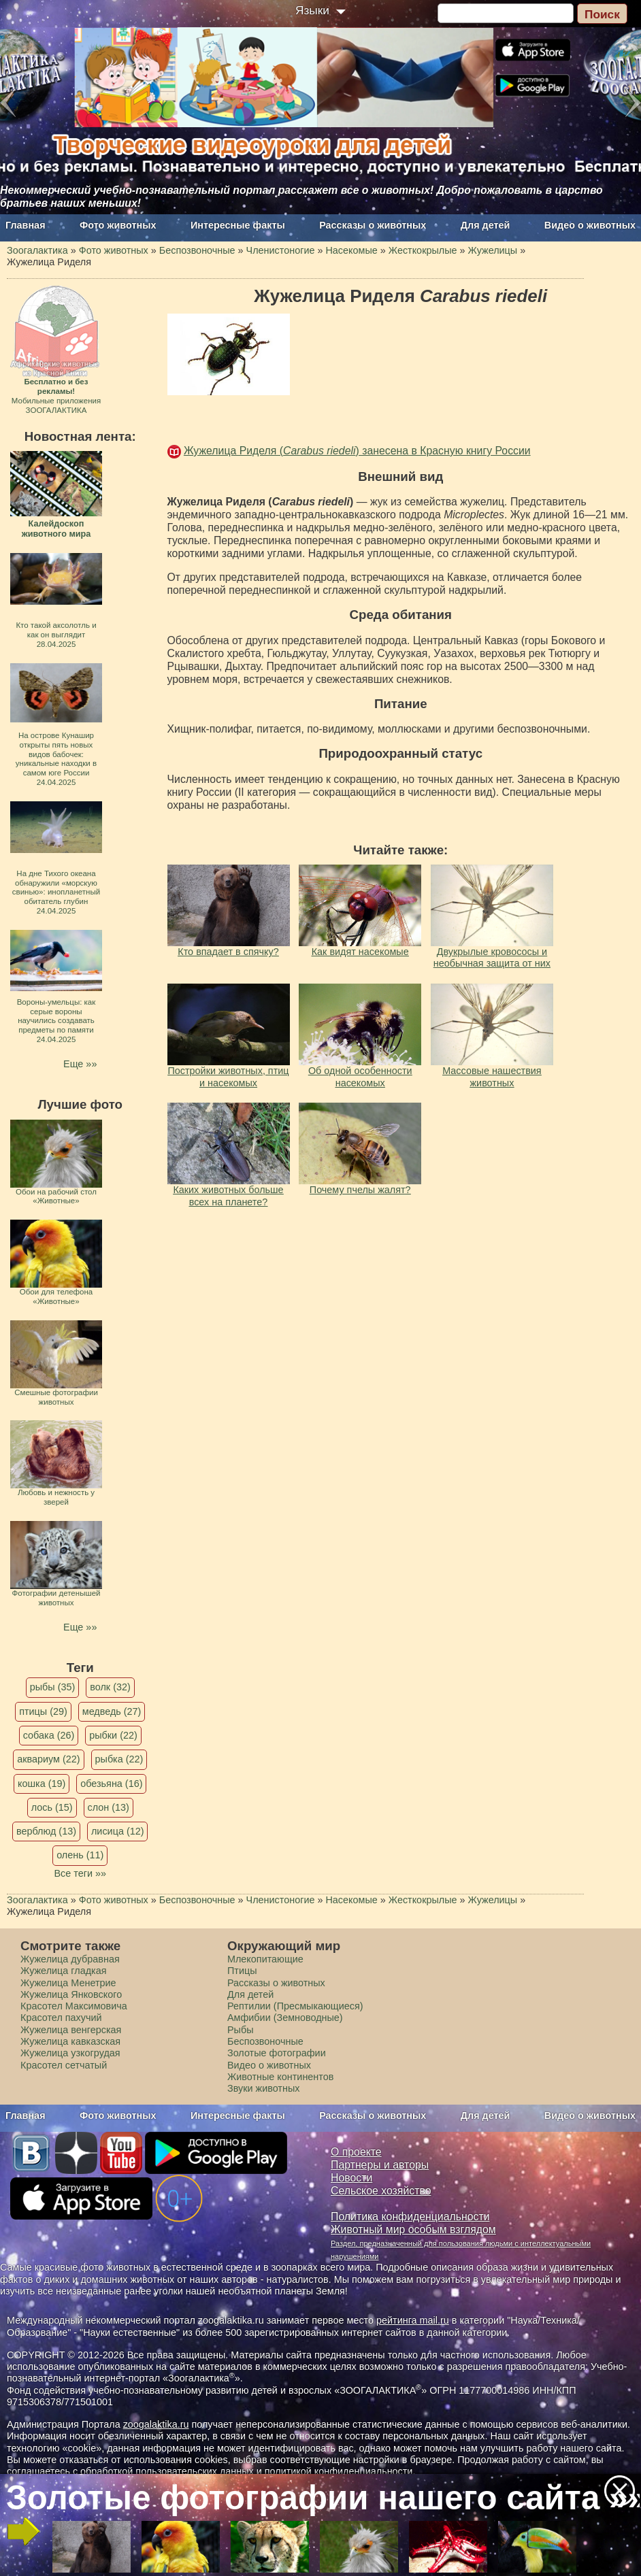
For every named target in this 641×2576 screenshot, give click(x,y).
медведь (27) (112, 1711)
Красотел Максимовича (73, 2006)
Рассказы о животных (372, 225)
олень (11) (79, 1855)
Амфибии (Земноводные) (285, 2017)
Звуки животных (263, 2088)
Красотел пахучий (61, 2017)
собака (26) (48, 1735)
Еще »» (80, 1063)
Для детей (485, 225)
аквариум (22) (48, 1759)
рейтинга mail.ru (412, 2320)
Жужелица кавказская (70, 2041)
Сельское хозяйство (381, 2190)
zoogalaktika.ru (156, 2424)
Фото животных (118, 225)
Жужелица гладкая (63, 1970)
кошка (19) (41, 1783)
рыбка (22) (119, 1759)
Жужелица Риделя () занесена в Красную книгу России (357, 450)
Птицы (242, 1970)
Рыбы (240, 2029)
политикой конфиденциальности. (340, 2471)
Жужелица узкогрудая (70, 2052)
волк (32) (110, 1687)
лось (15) (52, 1807)
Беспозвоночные (265, 2041)
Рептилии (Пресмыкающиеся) (295, 2006)
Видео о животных (590, 225)
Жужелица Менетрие (68, 1982)
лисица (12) (117, 1831)
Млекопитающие (265, 1959)
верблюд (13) (46, 1831)
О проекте (356, 2152)
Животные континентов (280, 2076)
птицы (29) (43, 1711)
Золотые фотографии (276, 2052)
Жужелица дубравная (70, 1959)
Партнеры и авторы (380, 2165)
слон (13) (108, 1807)
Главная (25, 225)
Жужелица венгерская (70, 2029)
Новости (351, 2178)
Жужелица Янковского (71, 1994)
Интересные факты (238, 225)
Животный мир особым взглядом (413, 2229)
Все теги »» (80, 1873)
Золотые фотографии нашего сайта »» (320, 2497)
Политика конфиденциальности (410, 2216)
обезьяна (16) (111, 1783)
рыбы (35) (53, 1687)
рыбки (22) (113, 1735)
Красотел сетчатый (63, 2065)
